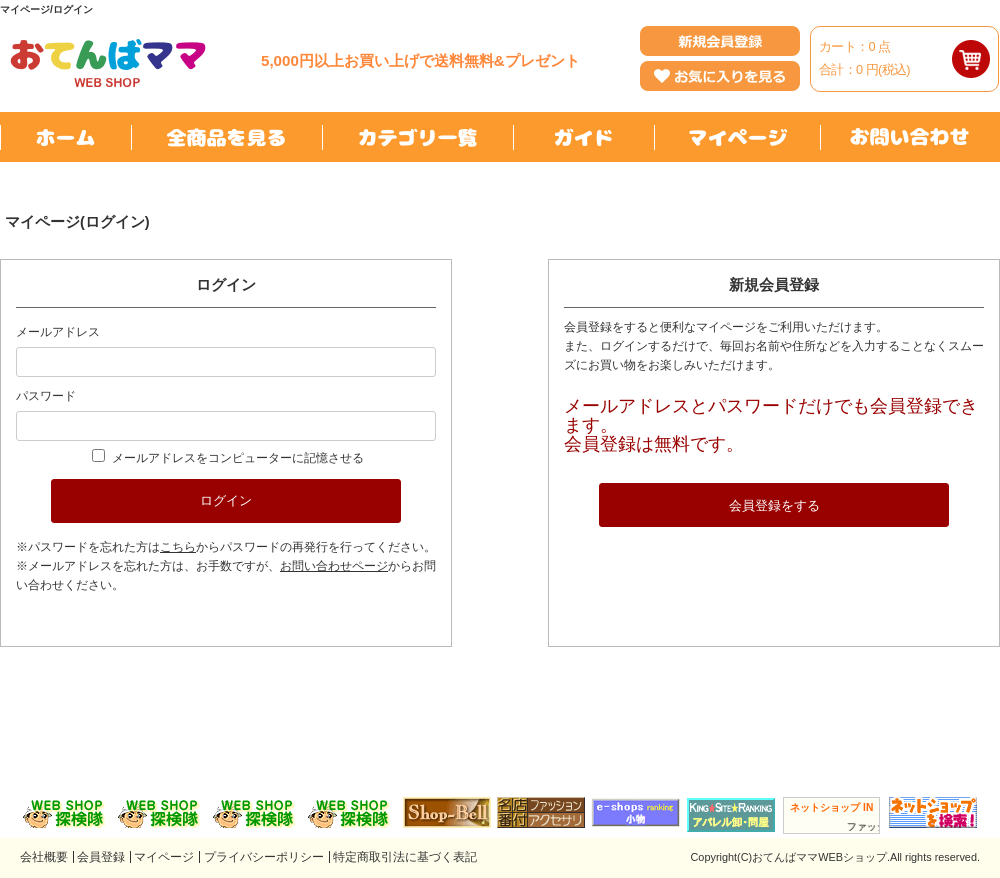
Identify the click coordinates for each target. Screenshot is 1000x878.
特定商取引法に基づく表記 (405, 857)
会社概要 (44, 857)
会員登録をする (774, 505)
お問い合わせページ (334, 566)
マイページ (164, 857)
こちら (178, 547)
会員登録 (101, 857)
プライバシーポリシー (264, 857)
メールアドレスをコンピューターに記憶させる (238, 458)
